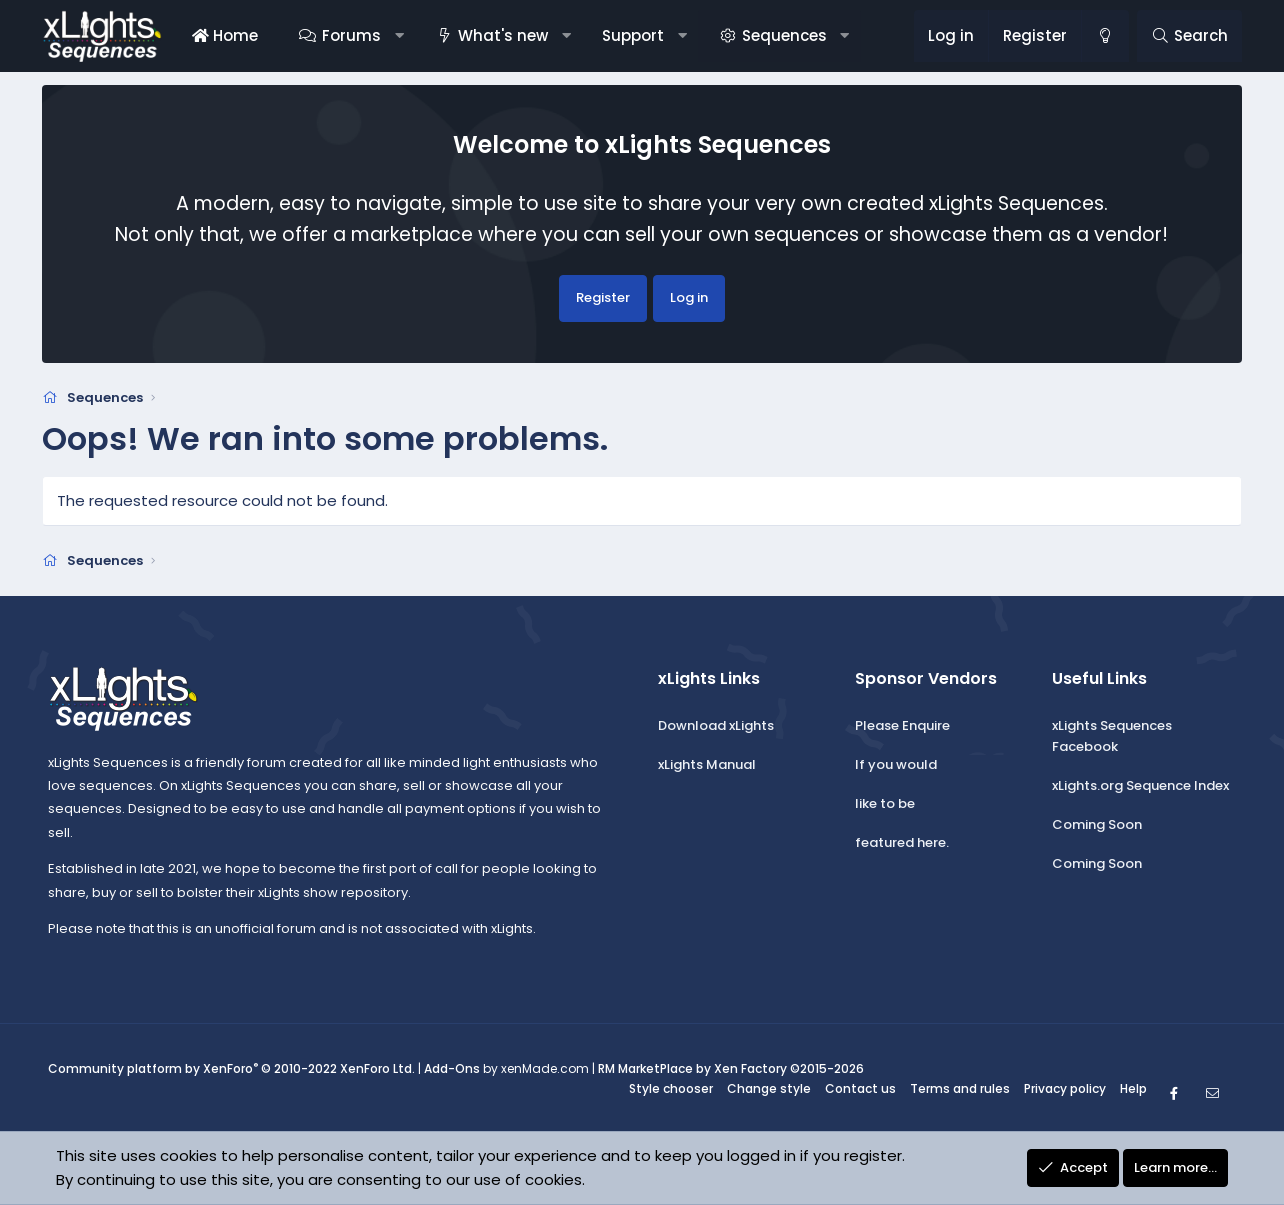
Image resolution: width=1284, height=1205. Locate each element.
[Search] (1189, 36)
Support (633, 35)
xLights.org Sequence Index (1140, 785)
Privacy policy (1065, 1088)
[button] (398, 36)
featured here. (902, 842)
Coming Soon (1097, 824)
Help (1133, 1088)
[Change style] (1105, 36)
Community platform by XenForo (231, 1069)
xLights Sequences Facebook (1112, 737)
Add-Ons (452, 1069)
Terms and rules (960, 1088)
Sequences (784, 35)
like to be (885, 803)
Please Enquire (902, 726)
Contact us (860, 1088)
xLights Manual (707, 764)
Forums (351, 35)
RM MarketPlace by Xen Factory (731, 1069)
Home (225, 35)
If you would (896, 764)
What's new (503, 35)
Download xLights (716, 726)
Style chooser (671, 1088)
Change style (769, 1088)
